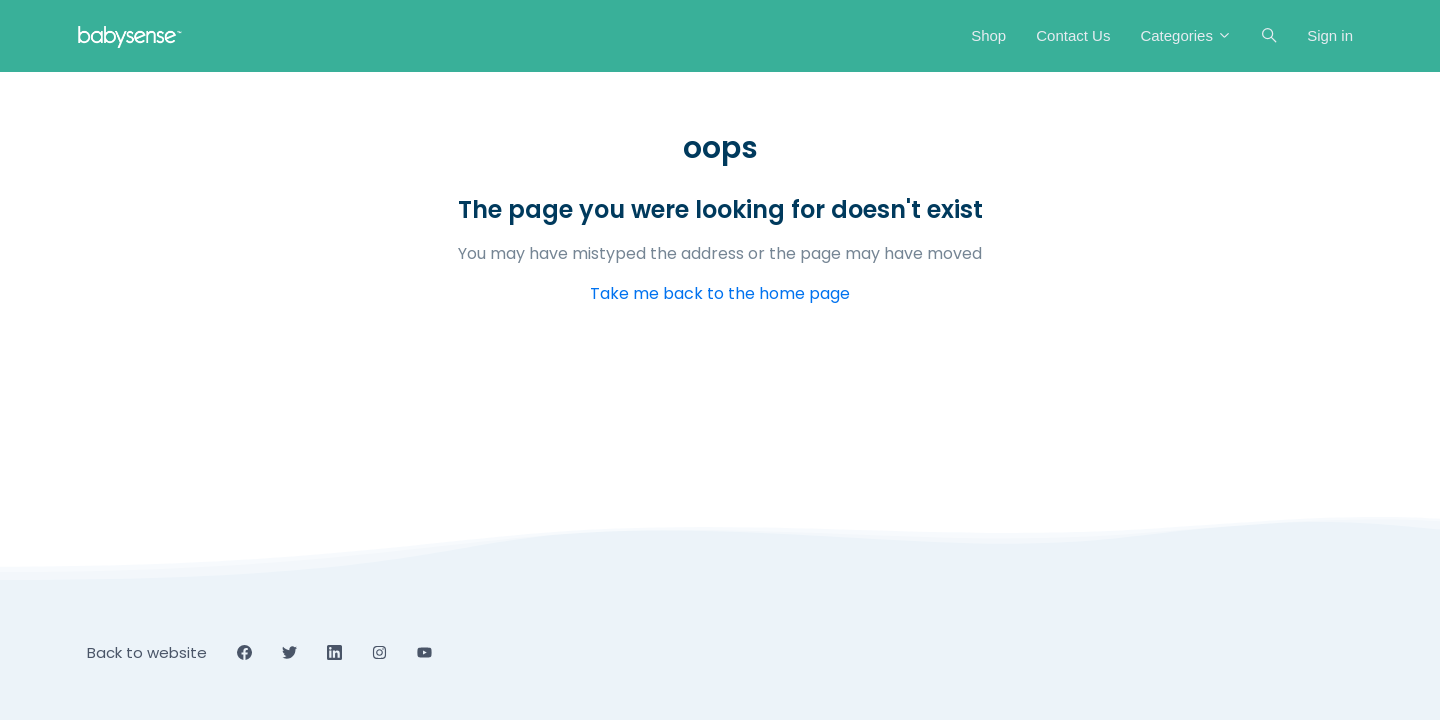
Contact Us (1073, 35)
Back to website (147, 652)
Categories (1186, 35)
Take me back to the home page (720, 293)
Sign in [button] (1330, 35)
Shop (988, 35)
